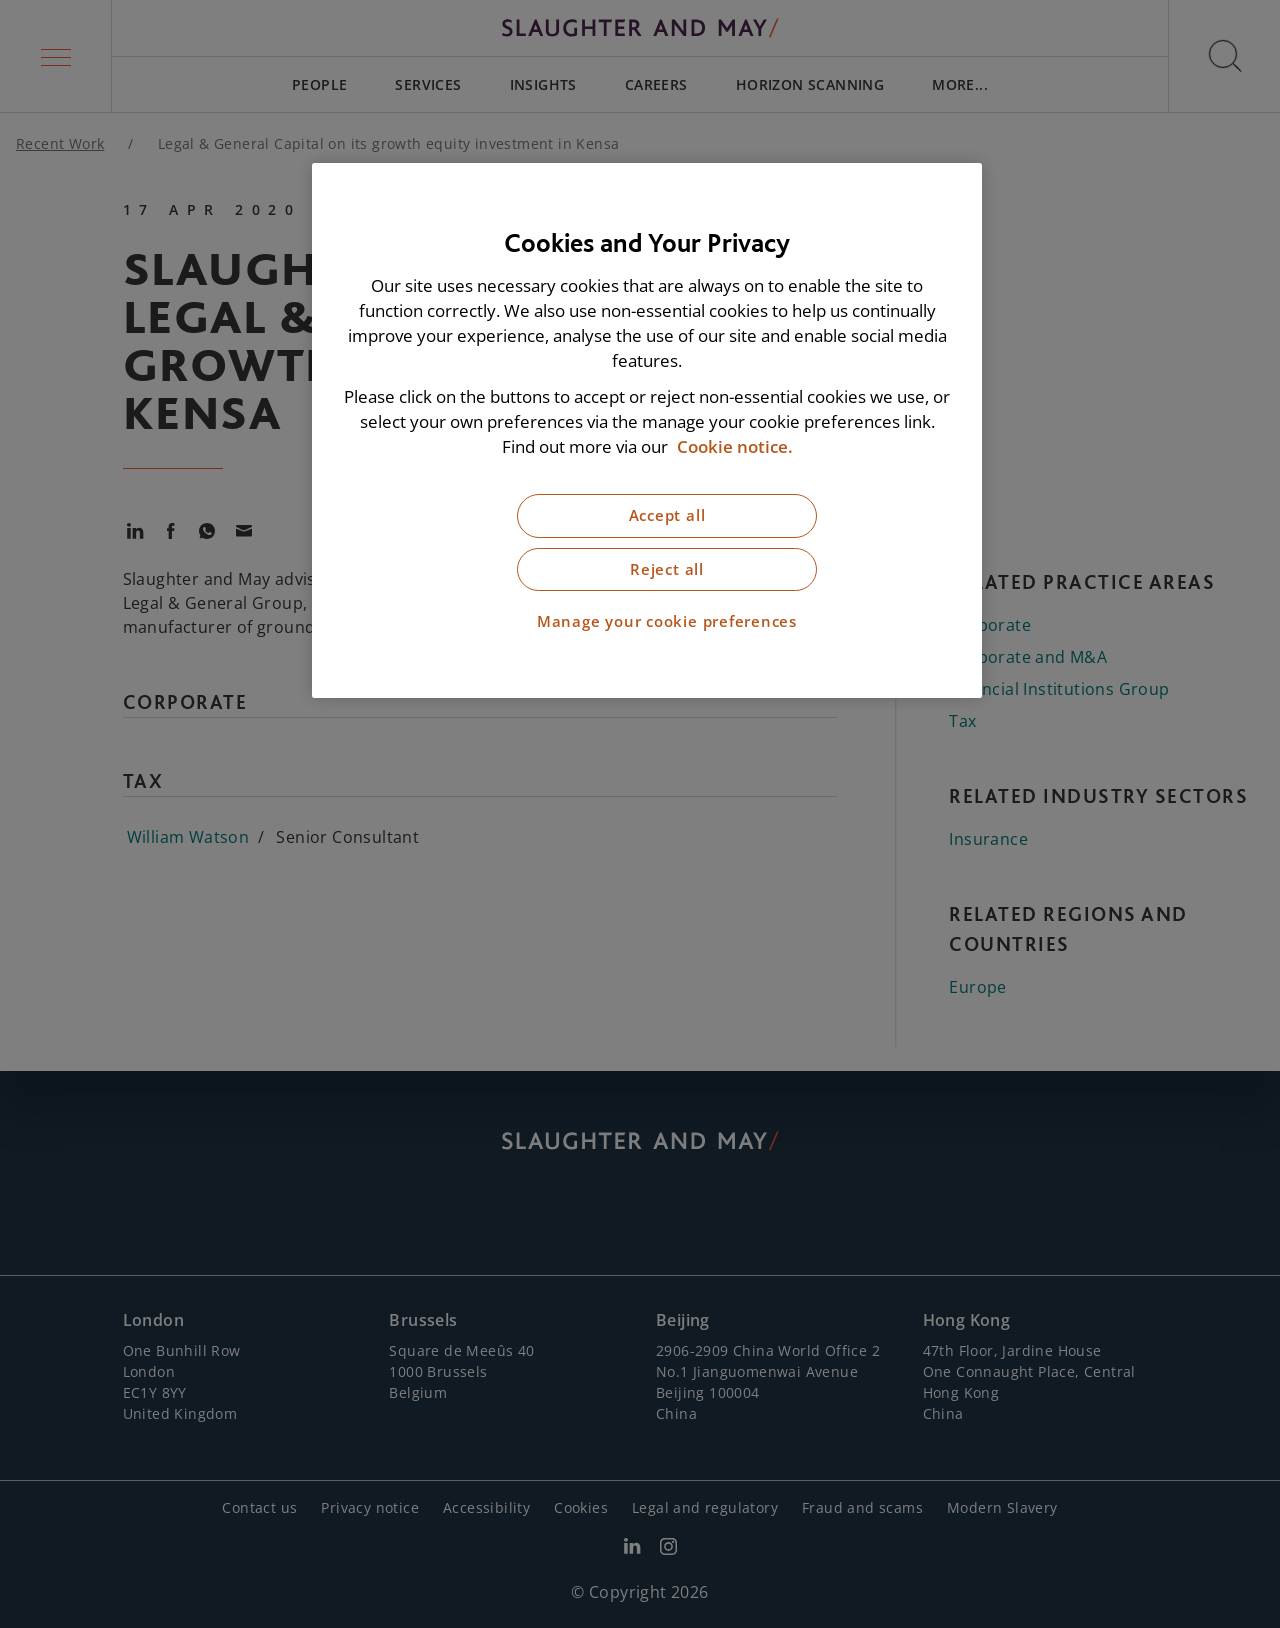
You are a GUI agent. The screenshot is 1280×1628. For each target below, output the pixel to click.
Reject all (667, 569)
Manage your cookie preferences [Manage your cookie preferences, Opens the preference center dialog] (667, 621)
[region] (647, 430)
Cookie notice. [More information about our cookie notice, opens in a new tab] (735, 446)
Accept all (667, 515)
